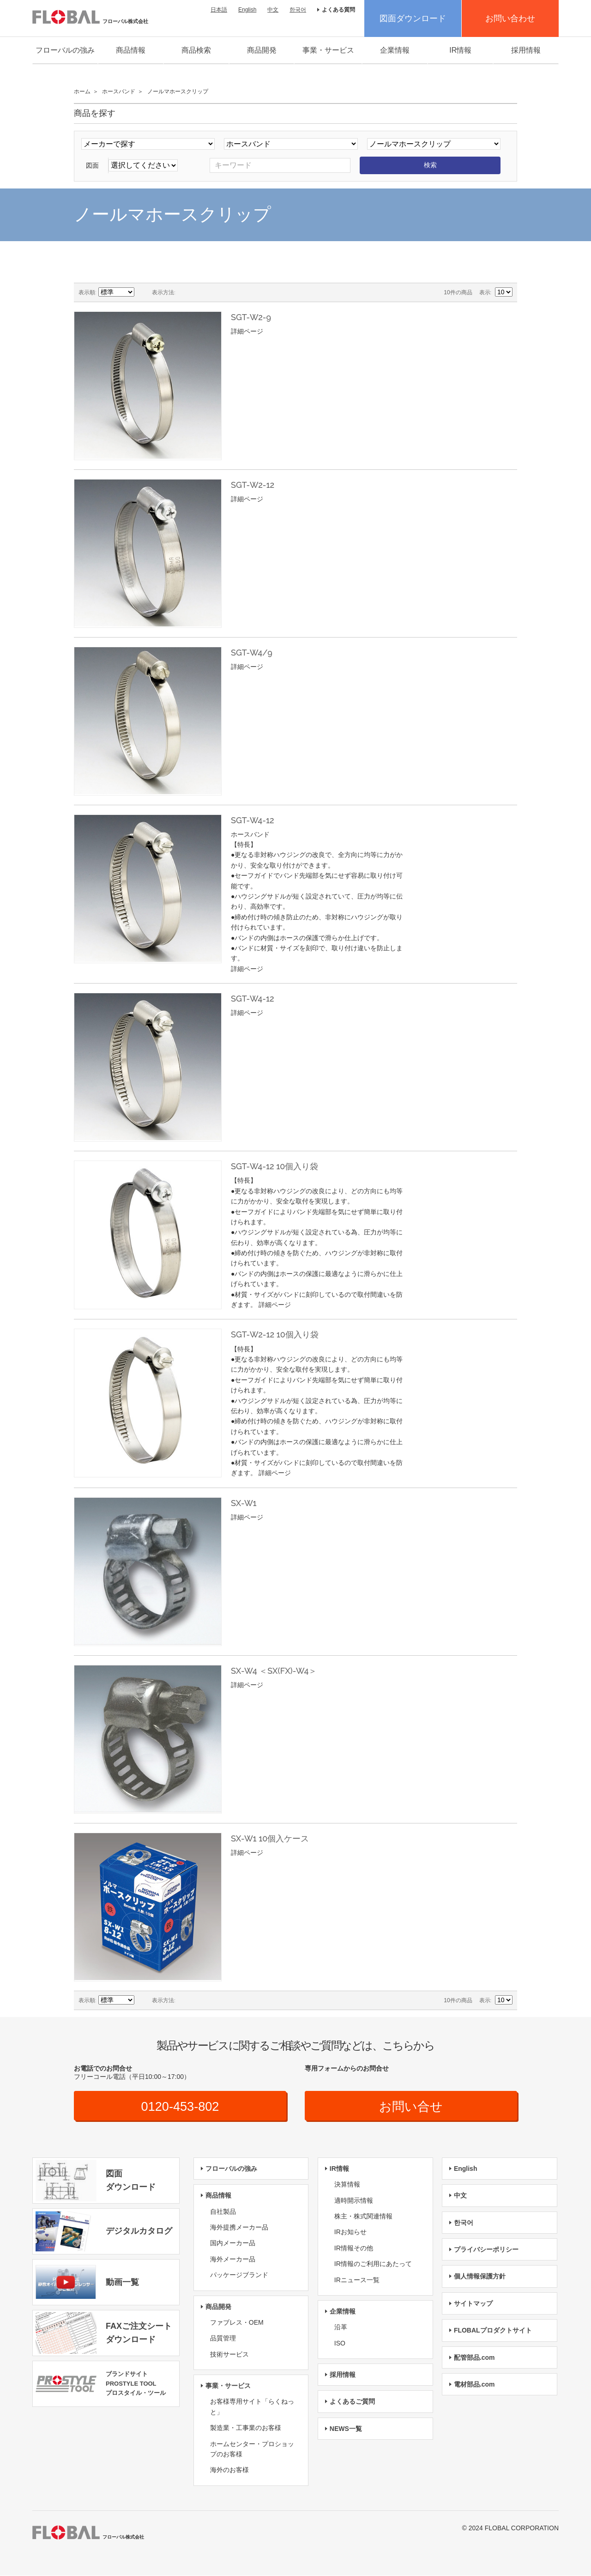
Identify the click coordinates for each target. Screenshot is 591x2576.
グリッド (185, 292)
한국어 (297, 9)
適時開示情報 (353, 2200)
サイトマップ (473, 2304)
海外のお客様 (229, 2470)
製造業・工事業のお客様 (245, 2428)
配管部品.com (474, 2357)
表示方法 (163, 292)
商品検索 (196, 50)
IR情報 (460, 50)
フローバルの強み (65, 50)
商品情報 (130, 50)
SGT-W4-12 (252, 820)
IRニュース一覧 (357, 2280)
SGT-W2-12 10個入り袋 (275, 1334)
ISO (339, 2343)
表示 (484, 292)
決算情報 (347, 2184)
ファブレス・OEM (237, 2323)
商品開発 (262, 50)
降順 (143, 292)
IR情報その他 (353, 2248)
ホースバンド (118, 91)
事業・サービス (328, 50)
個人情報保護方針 (480, 2276)
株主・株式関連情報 (363, 2216)
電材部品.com (474, 2384)
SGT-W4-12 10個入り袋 (274, 1166)
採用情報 (526, 50)
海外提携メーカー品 (239, 2227)
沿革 (340, 2327)
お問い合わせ (510, 18)
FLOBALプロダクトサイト (493, 2330)
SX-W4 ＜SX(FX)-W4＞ (274, 1671)
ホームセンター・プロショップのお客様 (252, 2449)
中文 (272, 9)
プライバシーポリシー (486, 2250)
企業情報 (395, 50)
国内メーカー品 (232, 2243)
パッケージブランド (239, 2275)
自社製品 (223, 2211)
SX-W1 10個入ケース (270, 1838)
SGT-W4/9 (251, 652)
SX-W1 (244, 1503)
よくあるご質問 (352, 2402)
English (247, 9)
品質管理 (223, 2338)
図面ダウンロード (413, 18)
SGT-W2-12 (252, 485)
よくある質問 (338, 9)
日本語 (219, 9)
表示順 (86, 292)
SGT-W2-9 (251, 317)
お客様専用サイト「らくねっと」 (252, 2407)
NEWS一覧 (346, 2429)
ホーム (82, 91)
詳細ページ (247, 331)
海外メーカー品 (232, 2259)
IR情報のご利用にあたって (373, 2264)
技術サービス (229, 2354)
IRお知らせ (350, 2232)
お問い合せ (411, 2106)
